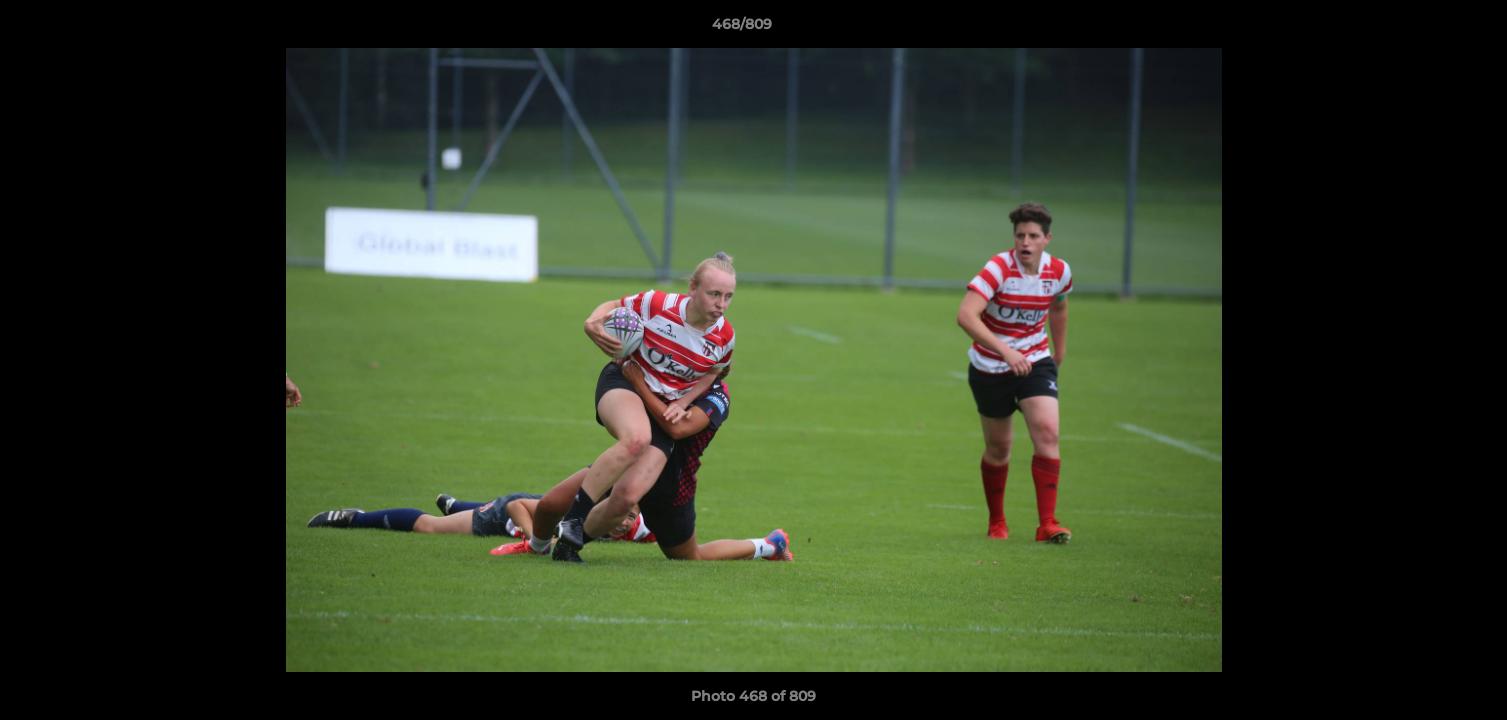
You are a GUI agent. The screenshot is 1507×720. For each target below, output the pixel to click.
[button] (1423, 29)
